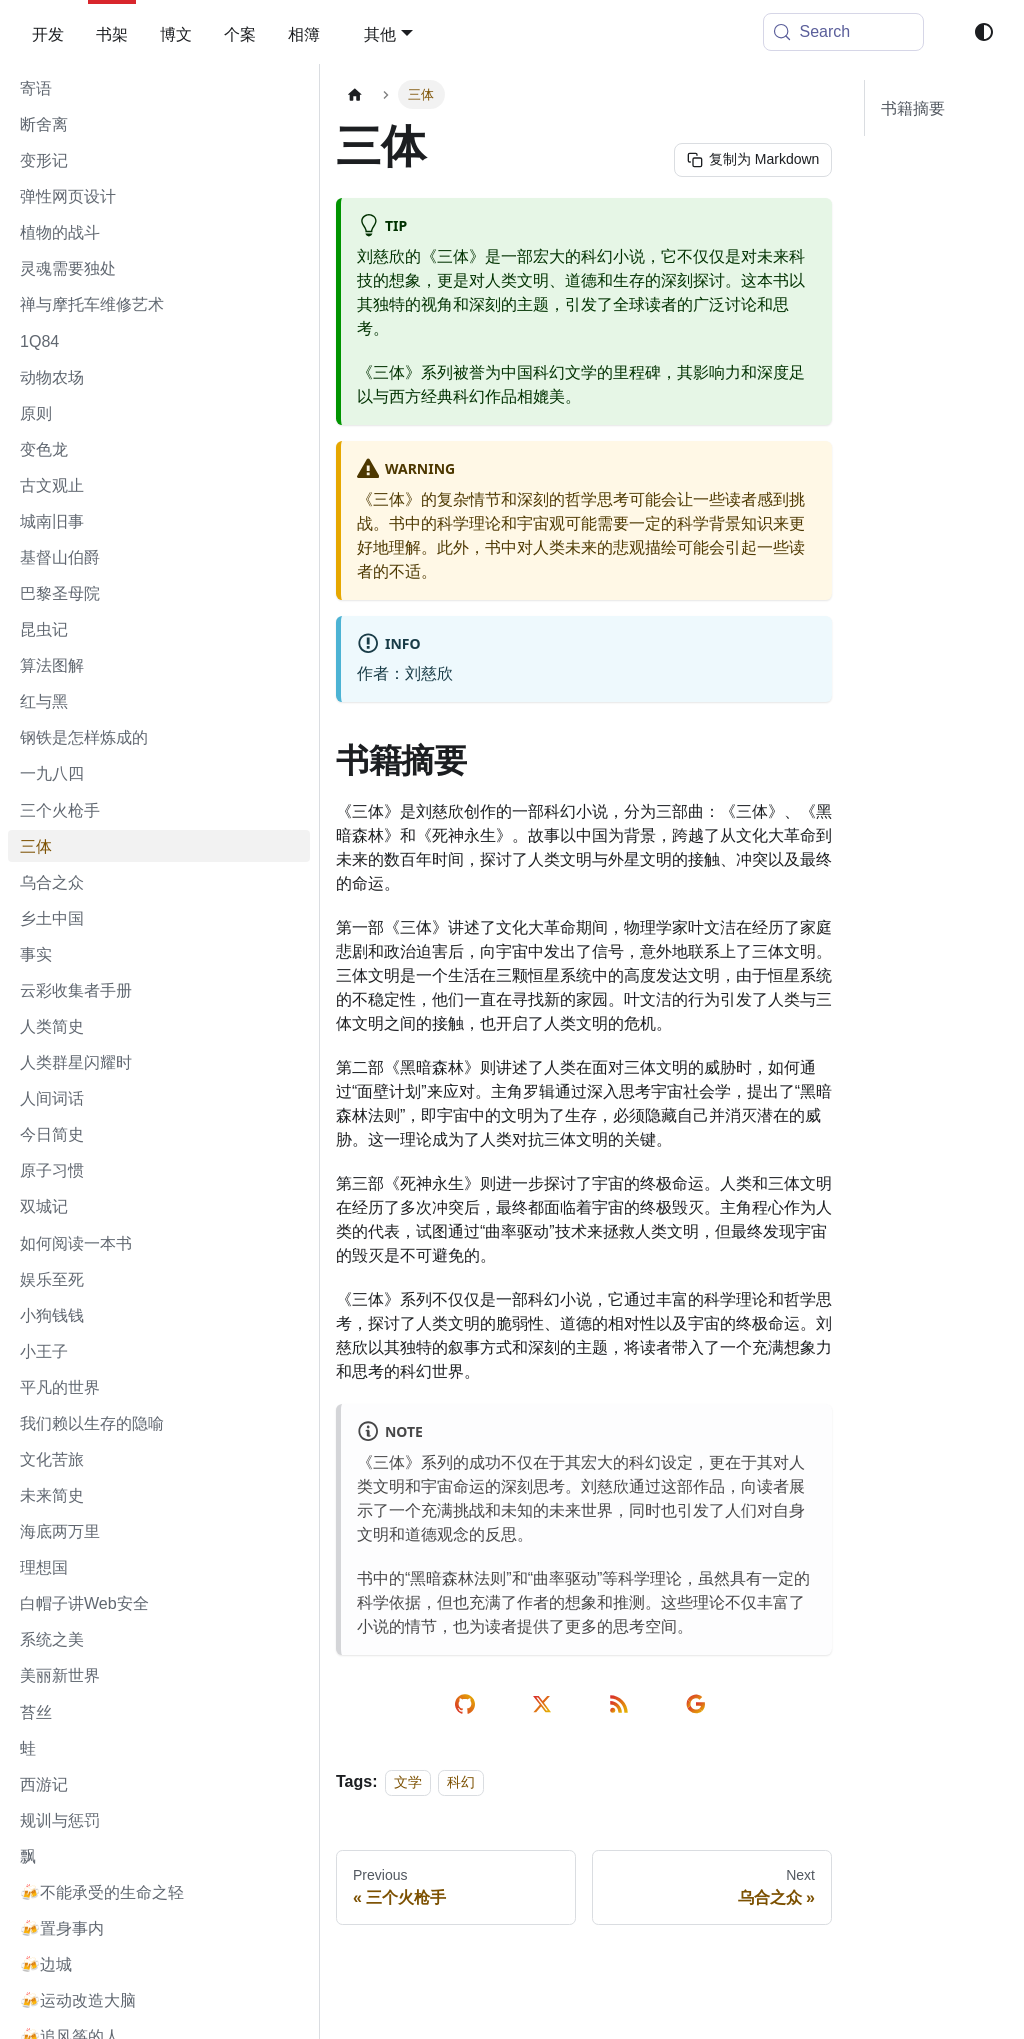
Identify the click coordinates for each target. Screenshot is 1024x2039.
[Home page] (355, 94)
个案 (240, 34)
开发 (48, 34)
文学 (408, 1782)
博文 (176, 34)
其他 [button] (380, 34)
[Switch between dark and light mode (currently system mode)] (984, 32)
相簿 (304, 34)
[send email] (699, 1704)
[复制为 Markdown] (751, 160)
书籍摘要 (913, 108)
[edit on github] (468, 1704)
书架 (112, 34)
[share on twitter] (545, 1704)
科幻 (461, 1782)
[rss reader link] (622, 1704)
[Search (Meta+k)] (844, 32)
